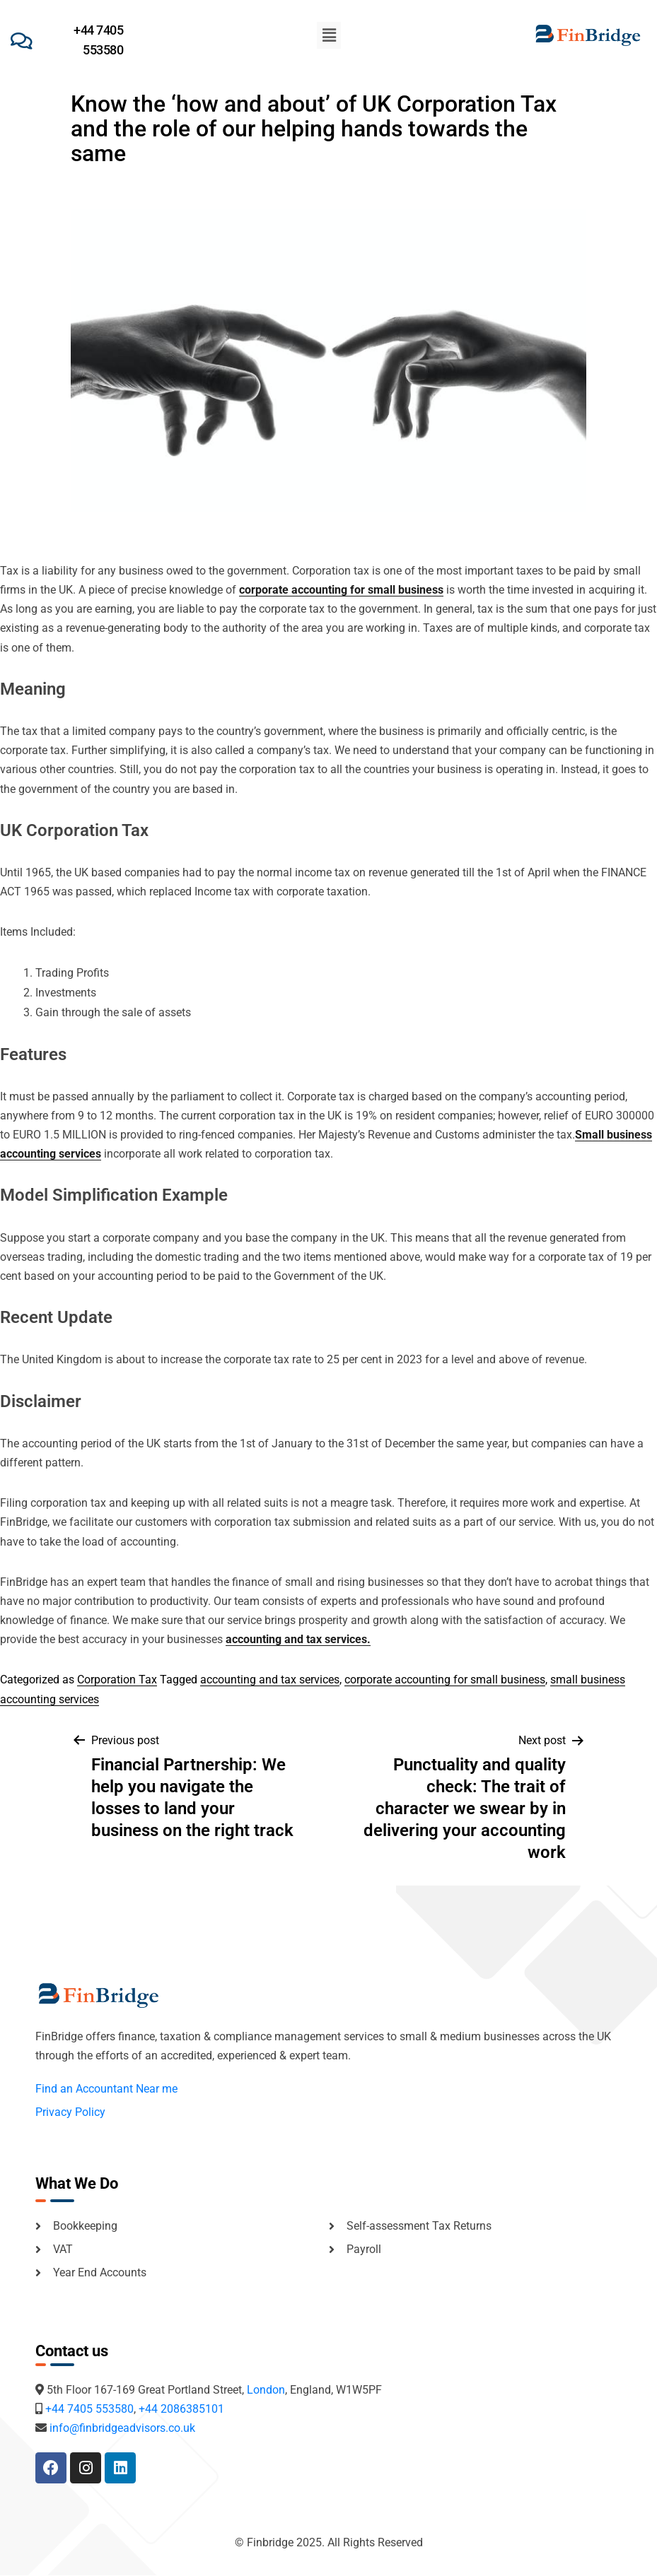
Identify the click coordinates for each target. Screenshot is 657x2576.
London (266, 2389)
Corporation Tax (117, 1679)
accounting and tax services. (298, 1639)
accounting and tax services (269, 1679)
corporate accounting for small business (341, 589)
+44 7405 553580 (89, 2409)
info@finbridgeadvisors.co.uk (122, 2428)
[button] (329, 35)
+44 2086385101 (181, 2409)
